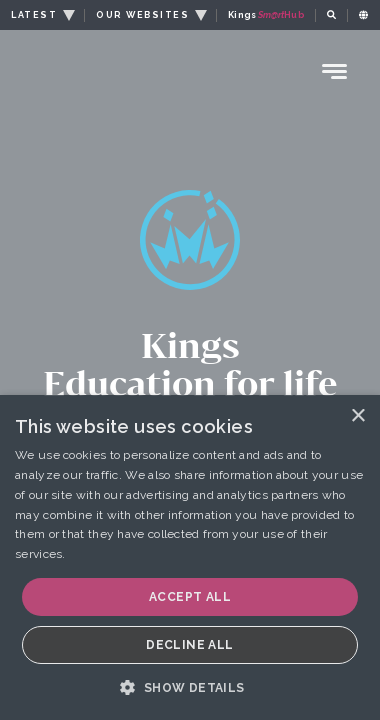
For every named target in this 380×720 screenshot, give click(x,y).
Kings (266, 15)
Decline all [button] (189, 645)
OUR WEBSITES (142, 15)
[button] (189, 687)
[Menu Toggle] (335, 71)
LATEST (34, 15)
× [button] (357, 416)
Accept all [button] (190, 597)
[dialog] (190, 557)
